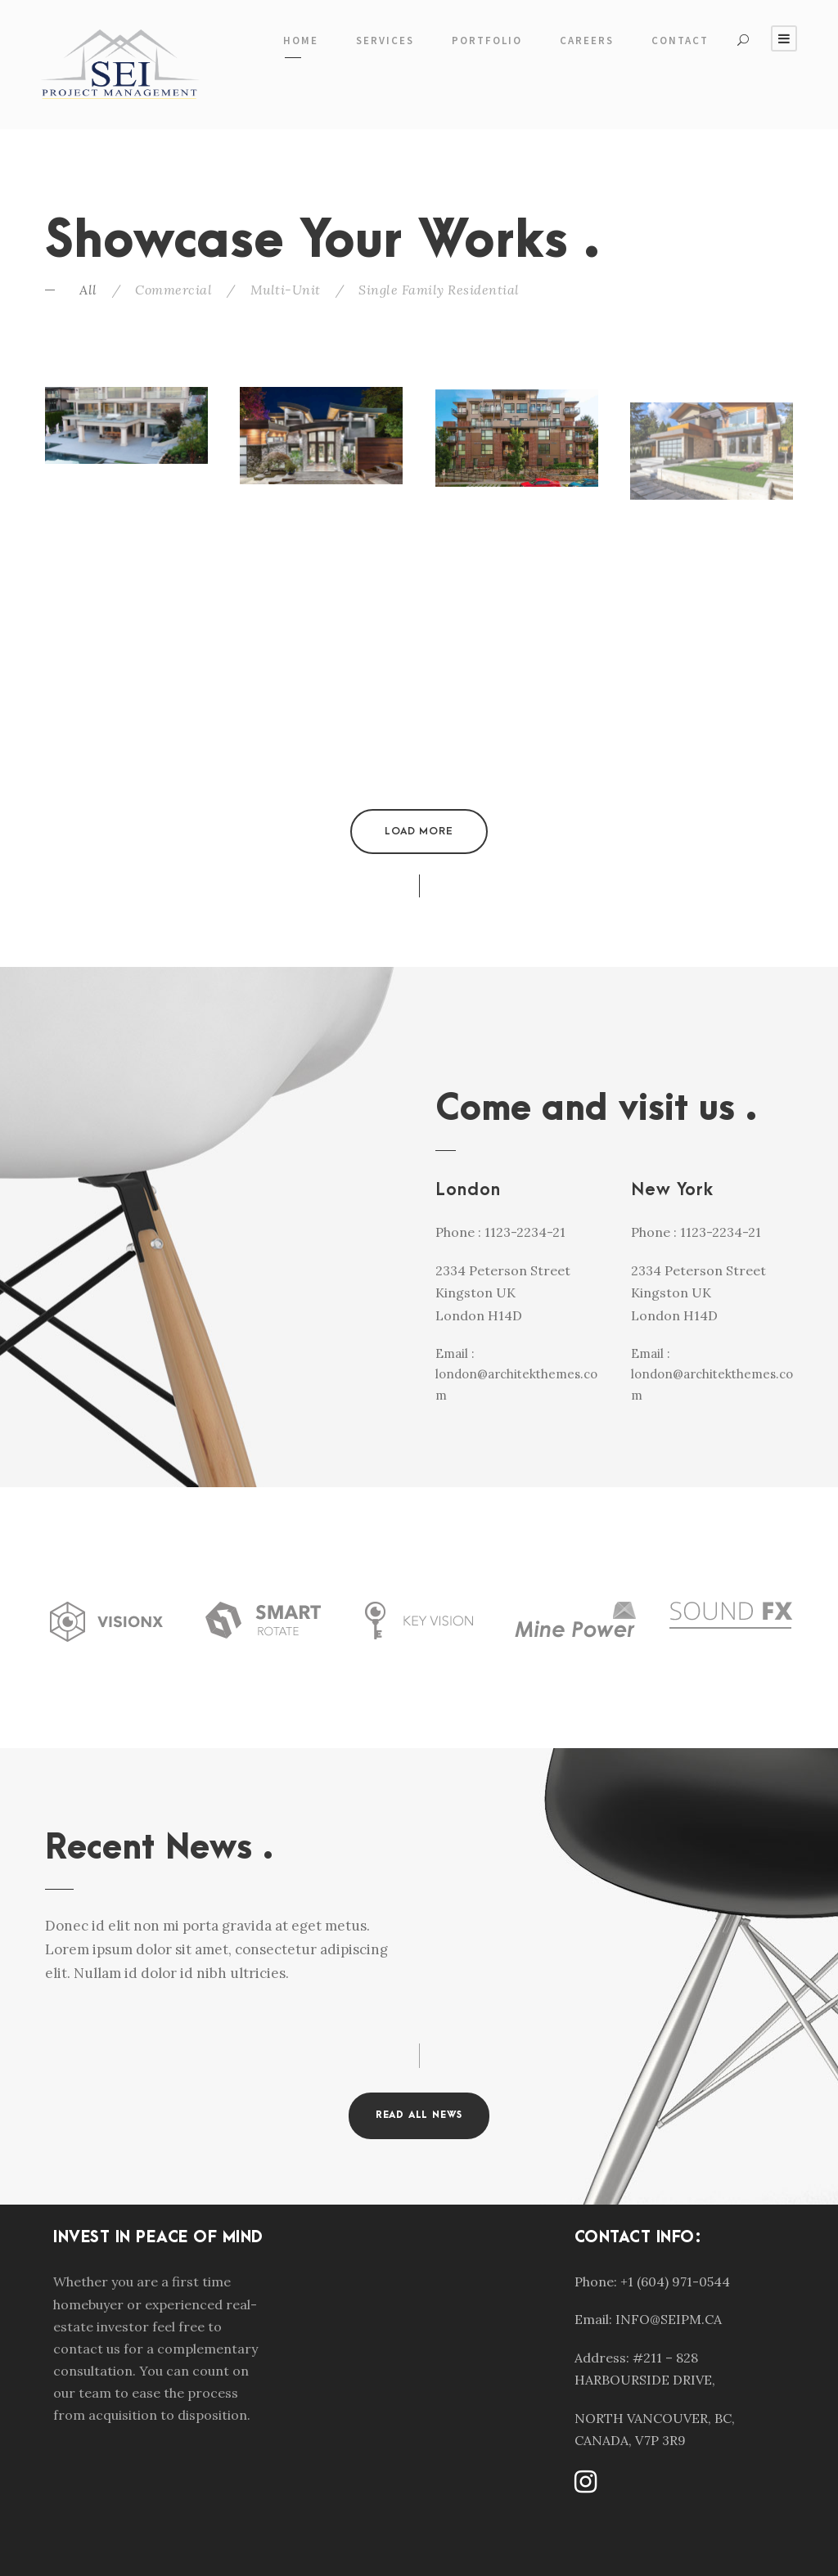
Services (385, 40)
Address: (601, 2357)
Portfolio (487, 40)
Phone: (595, 2281)
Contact (680, 40)
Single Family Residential (439, 289)
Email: (593, 2319)
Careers (587, 40)
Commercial (173, 289)
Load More (419, 831)
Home (300, 40)
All (88, 289)
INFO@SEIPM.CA (668, 2319)
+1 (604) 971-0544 (675, 2281)
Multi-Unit (285, 289)
